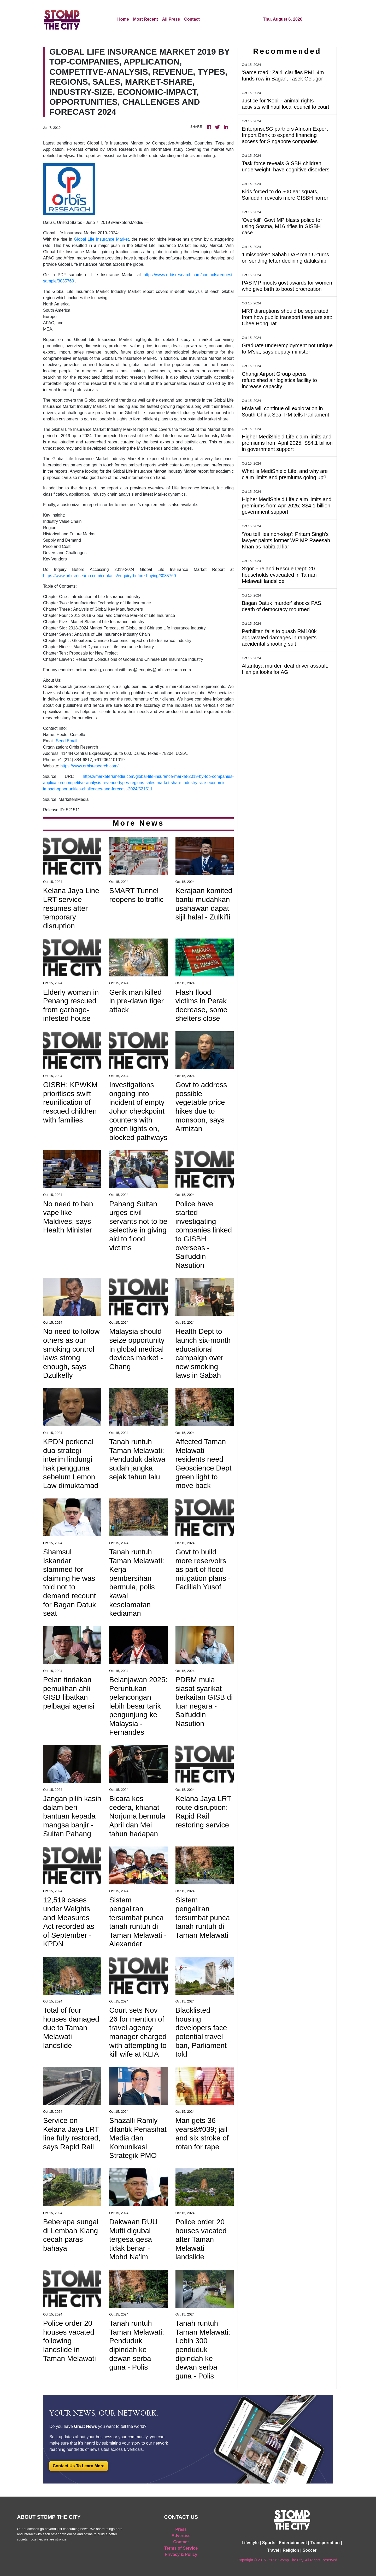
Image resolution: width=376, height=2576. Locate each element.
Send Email (66, 741)
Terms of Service (181, 2548)
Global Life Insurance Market (101, 239)
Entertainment (293, 2542)
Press (181, 2529)
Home (123, 19)
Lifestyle (250, 2542)
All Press (171, 19)
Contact (192, 19)
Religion (291, 2550)
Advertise (181, 2535)
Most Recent (145, 19)
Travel (273, 2550)
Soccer (309, 2550)
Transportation (325, 2542)
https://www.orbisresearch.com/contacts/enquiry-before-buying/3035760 (109, 576)
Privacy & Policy (181, 2554)
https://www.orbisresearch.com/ (89, 766)
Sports (268, 2542)
